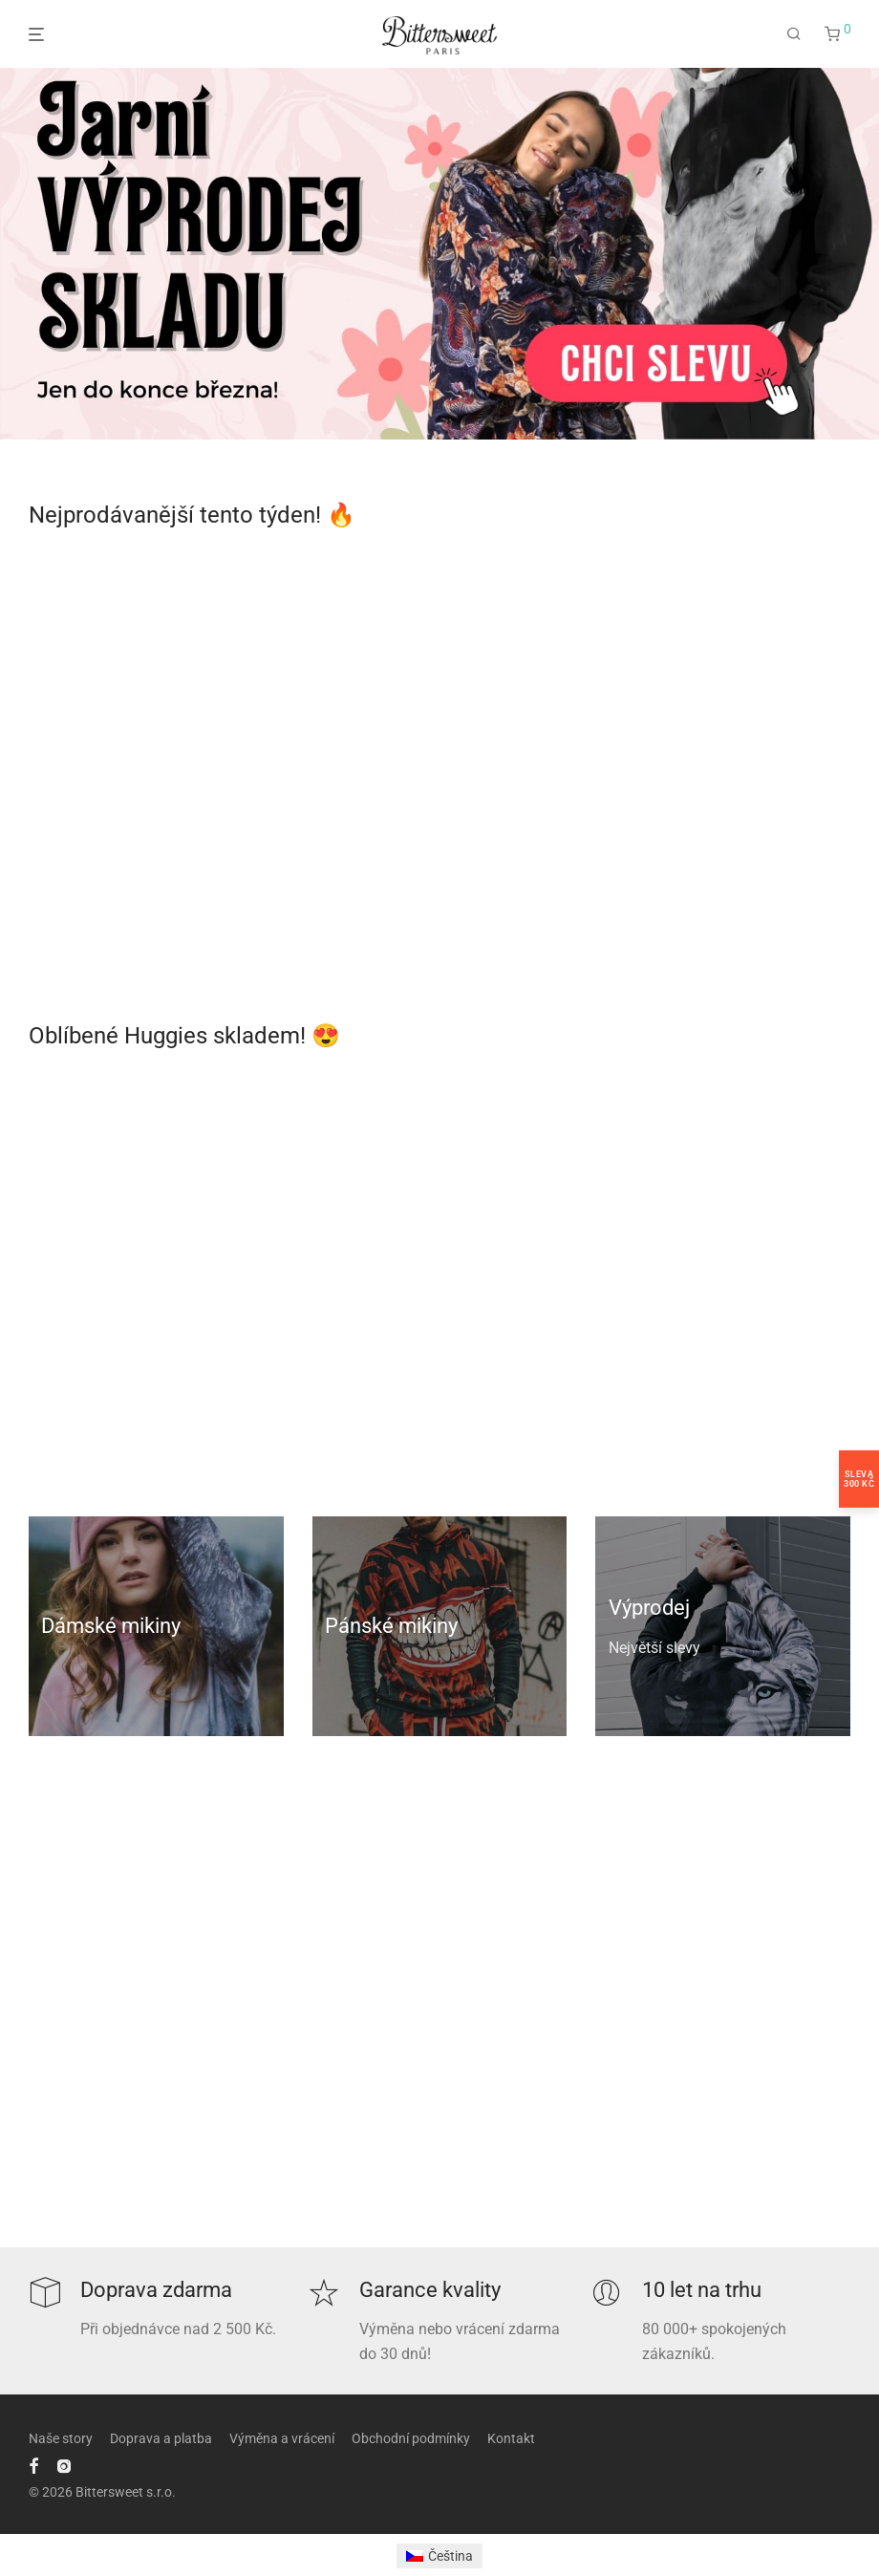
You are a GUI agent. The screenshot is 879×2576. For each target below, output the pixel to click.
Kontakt (511, 2438)
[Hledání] (794, 34)
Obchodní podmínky (411, 2438)
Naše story (61, 2438)
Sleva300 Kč (859, 1479)
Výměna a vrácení (281, 2438)
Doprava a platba (161, 2438)
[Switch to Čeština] (440, 2556)
